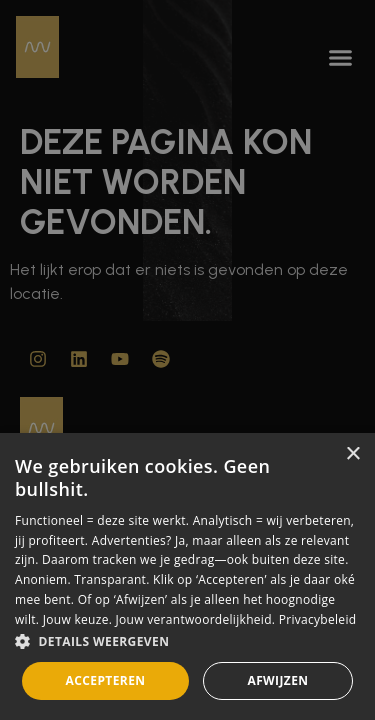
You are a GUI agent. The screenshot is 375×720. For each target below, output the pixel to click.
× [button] (352, 454)
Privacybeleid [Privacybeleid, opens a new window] (318, 619)
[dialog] (187, 576)
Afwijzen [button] (277, 680)
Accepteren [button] (106, 680)
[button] (187, 642)
